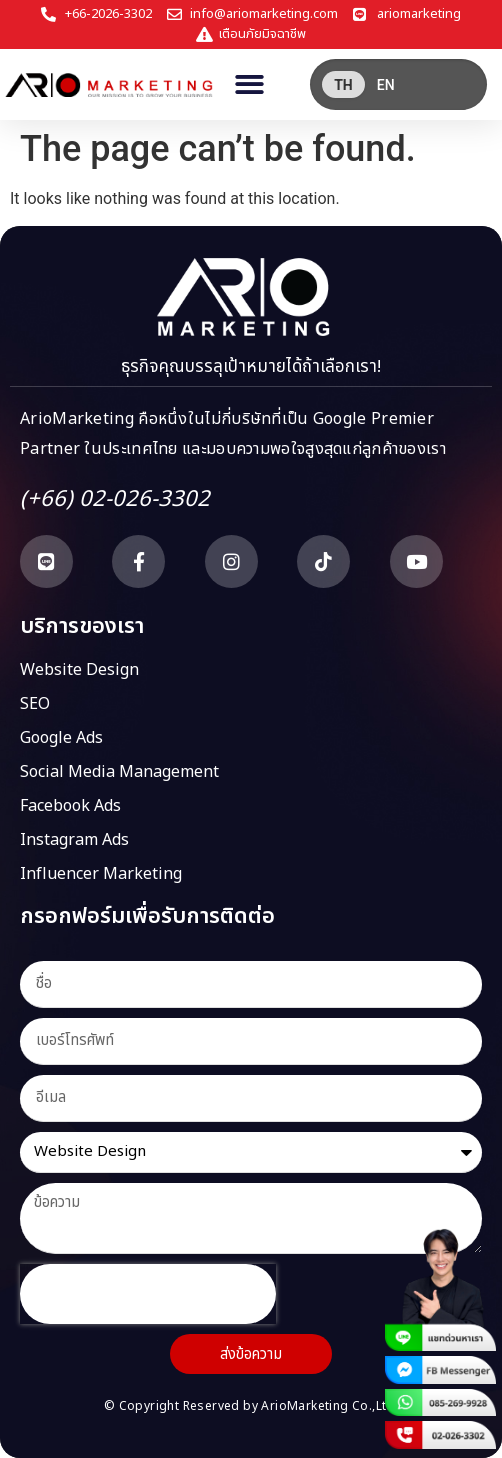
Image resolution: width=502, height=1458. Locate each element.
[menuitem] (343, 84)
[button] (249, 84)
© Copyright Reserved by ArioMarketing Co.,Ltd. (251, 1406)
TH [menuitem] (343, 85)
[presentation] (148, 1294)
